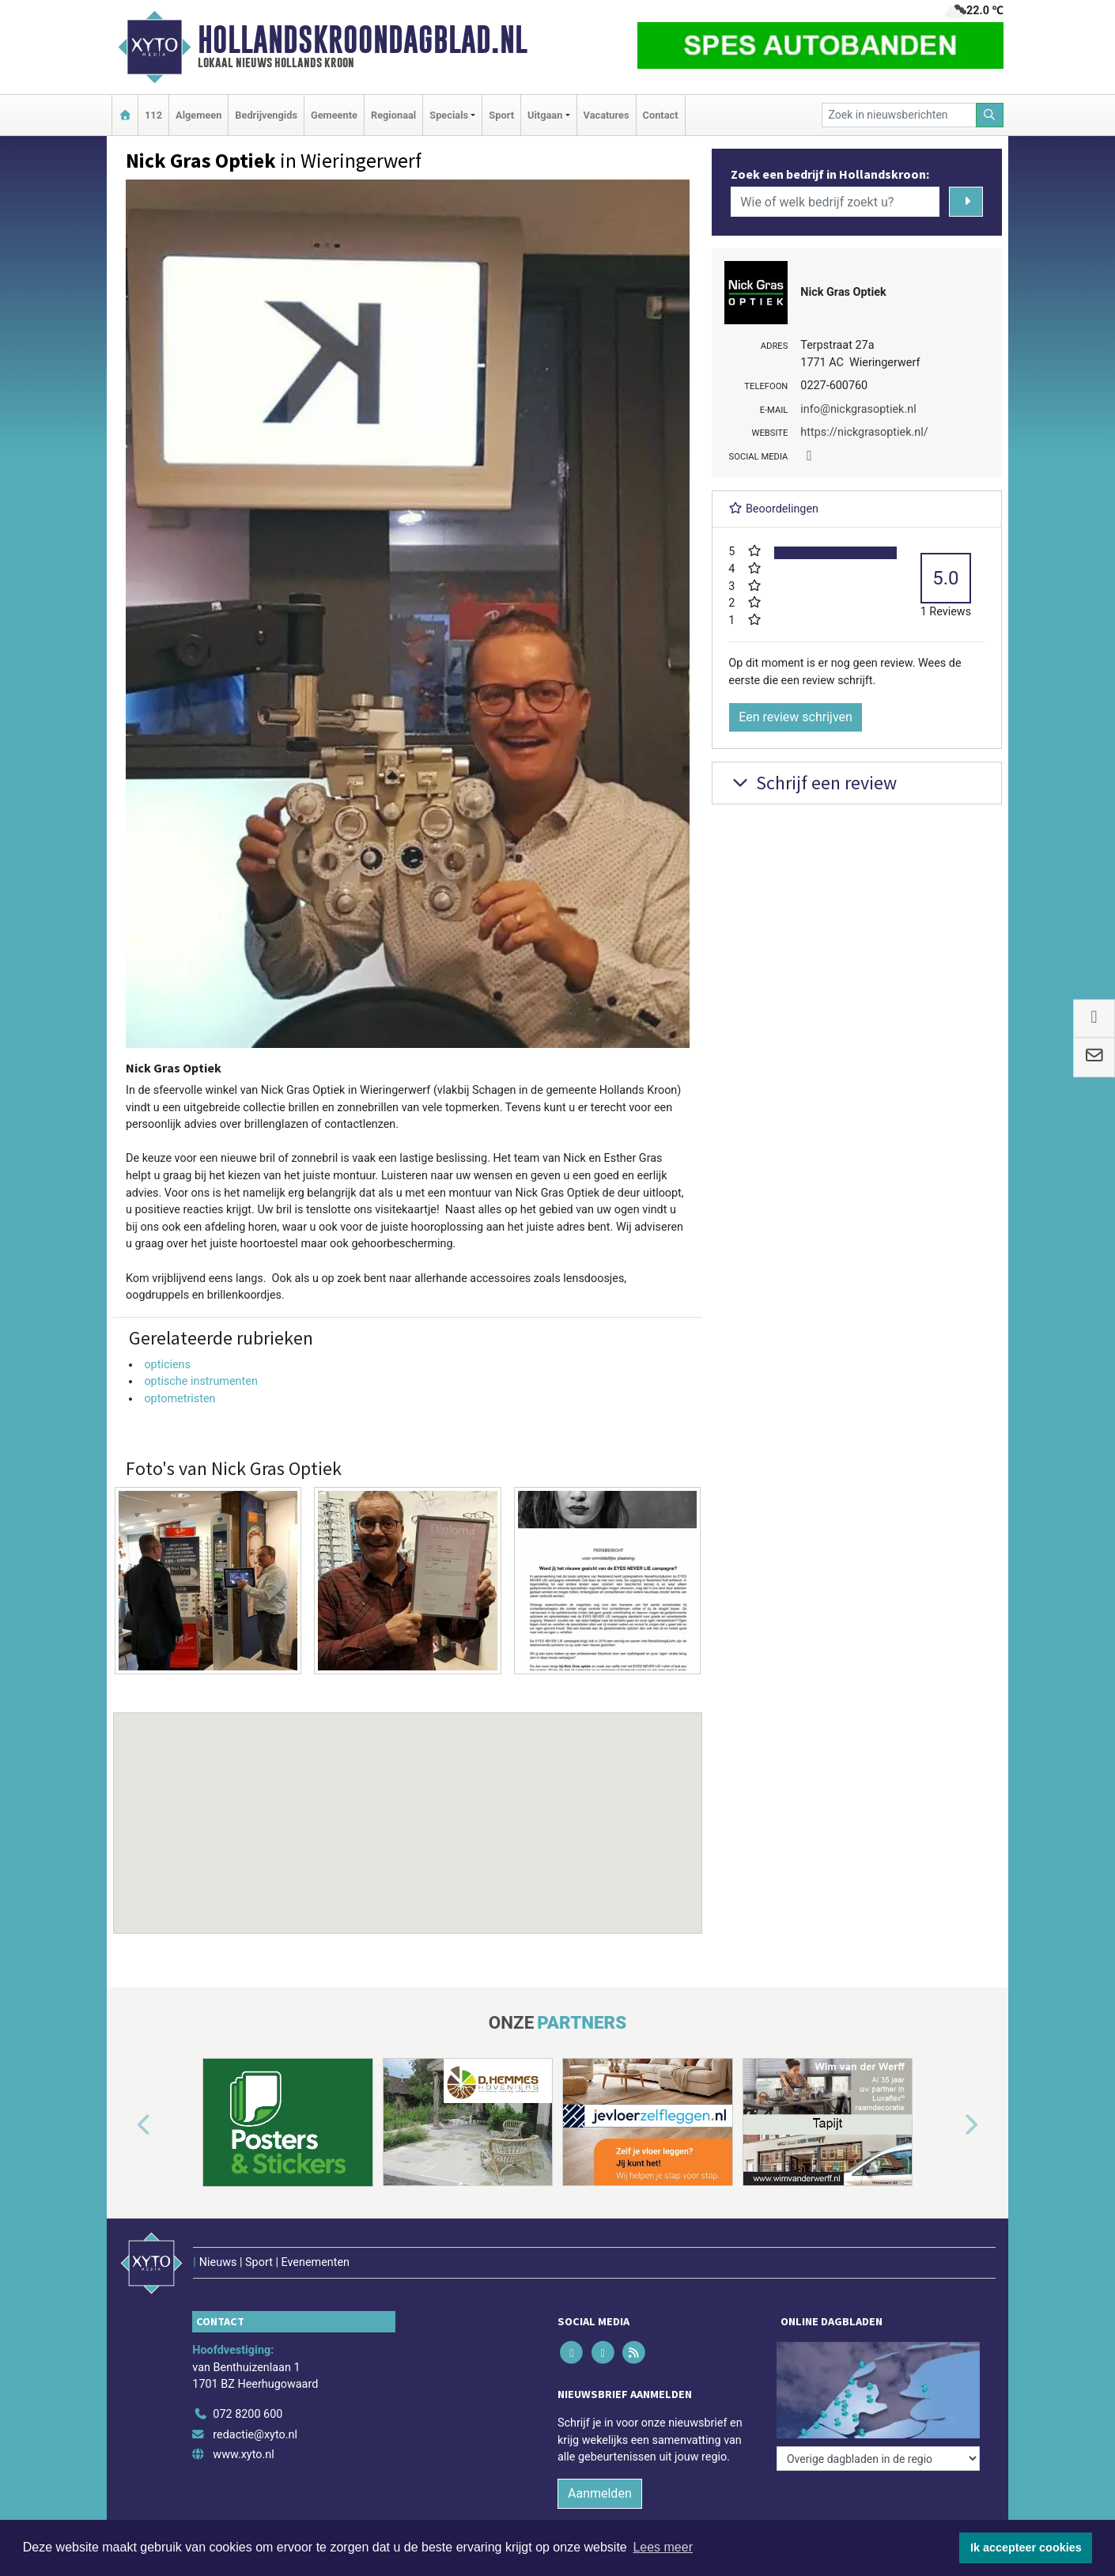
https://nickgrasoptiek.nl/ (864, 432)
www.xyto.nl (243, 2454)
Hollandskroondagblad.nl (362, 39)
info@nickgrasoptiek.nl (858, 409)
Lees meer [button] (663, 2547)
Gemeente (334, 115)
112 (153, 115)
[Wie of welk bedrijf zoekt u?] (835, 202)
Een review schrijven (795, 716)
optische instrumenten (200, 1381)
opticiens (167, 1364)
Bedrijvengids (266, 115)
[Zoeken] (990, 115)
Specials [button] (448, 115)
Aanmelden (600, 2493)
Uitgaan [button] (544, 115)
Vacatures (606, 115)
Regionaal (393, 115)
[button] (408, 1808)
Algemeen (198, 115)
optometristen (179, 1398)
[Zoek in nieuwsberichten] (899, 115)
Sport (501, 115)
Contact (660, 115)
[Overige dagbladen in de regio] (878, 2458)
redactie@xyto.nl (255, 2435)
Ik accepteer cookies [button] (1026, 2547)
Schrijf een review (812, 782)
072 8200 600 (247, 2414)
